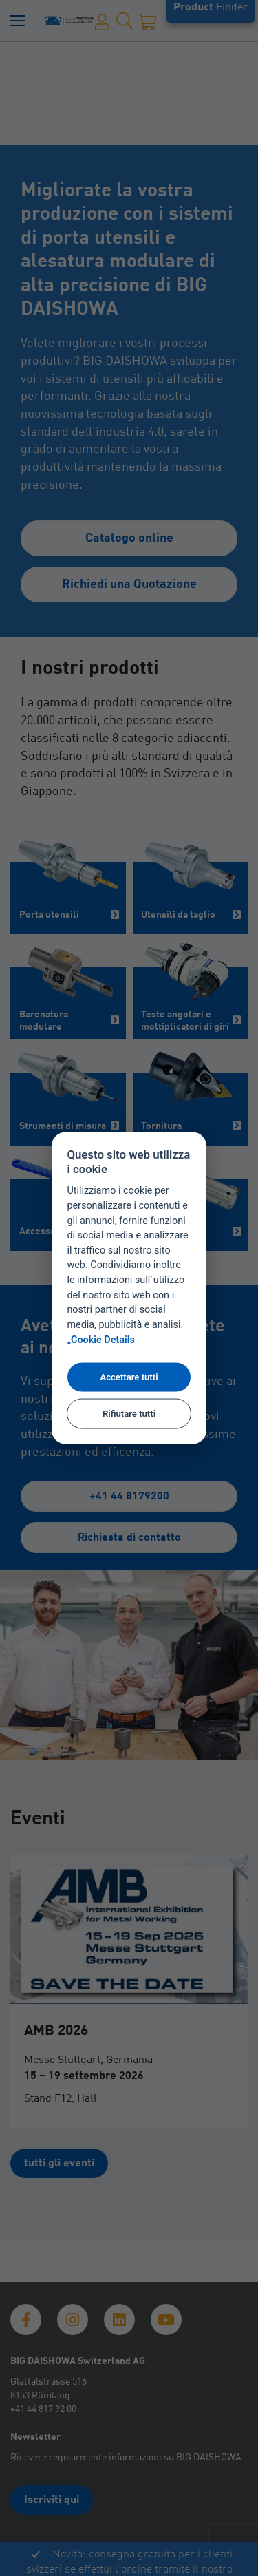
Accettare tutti (129, 1377)
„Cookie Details (101, 1340)
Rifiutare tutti (129, 1413)
